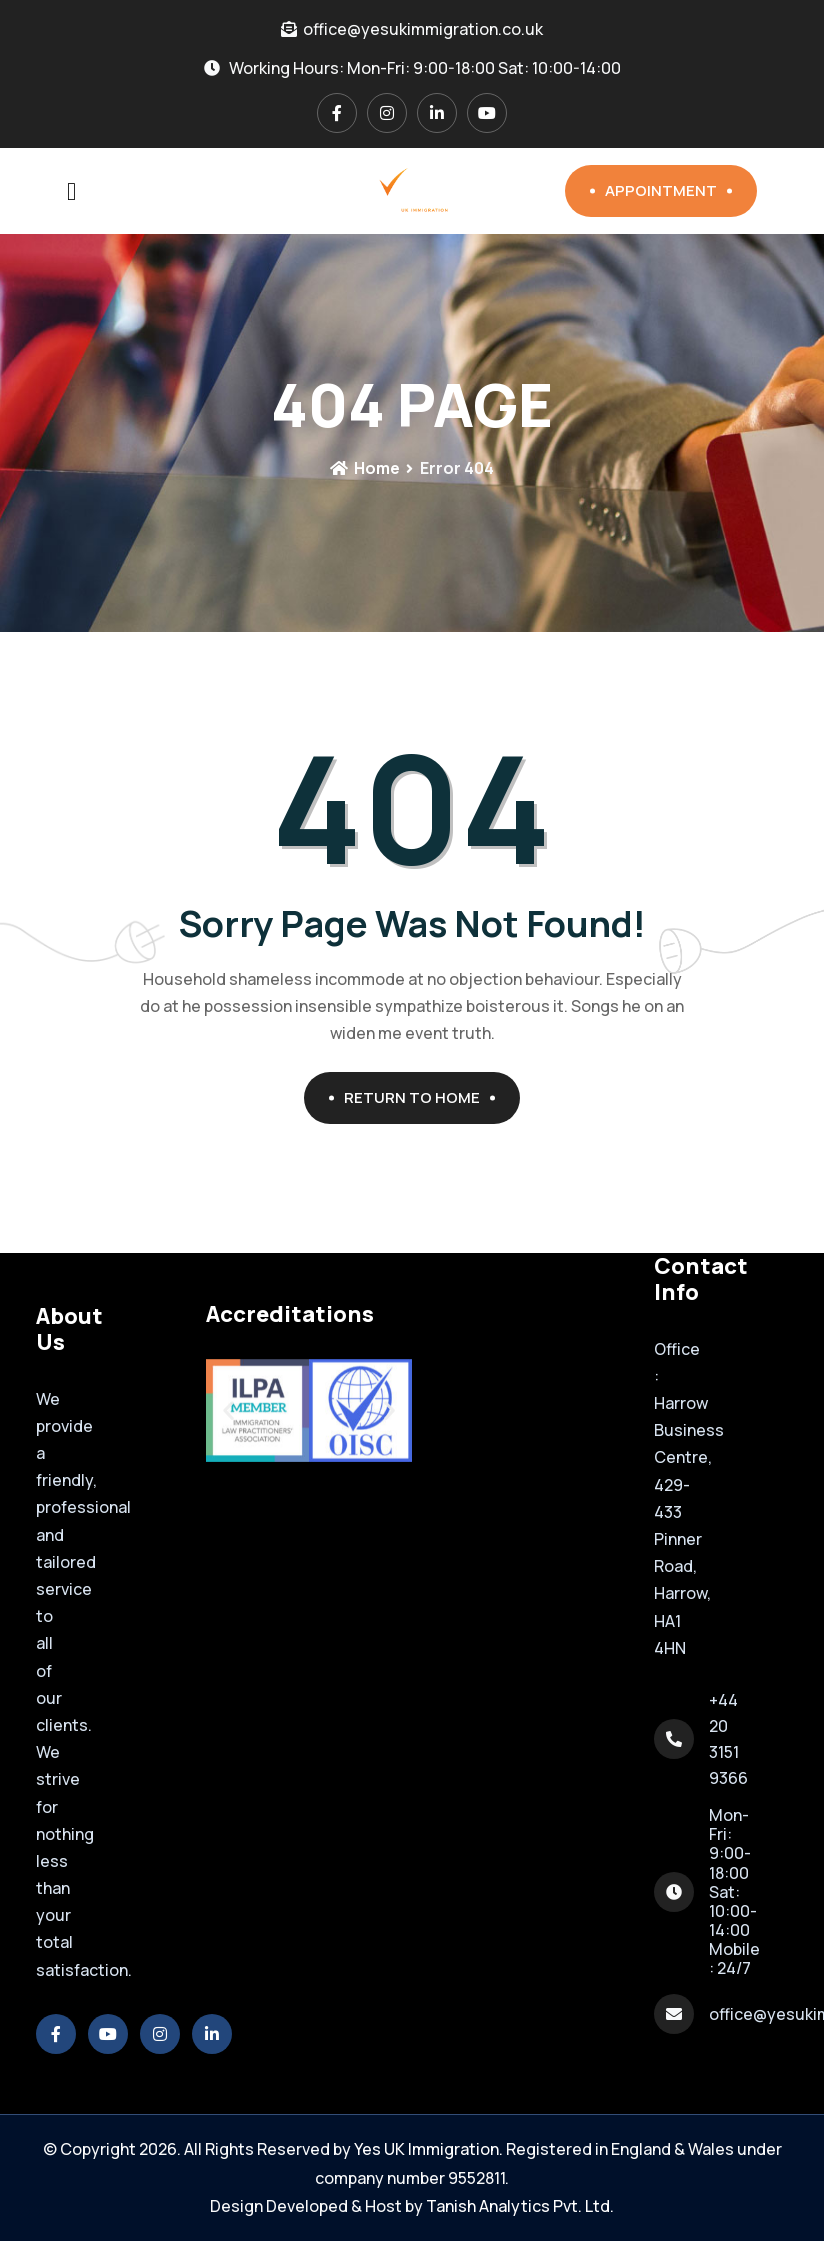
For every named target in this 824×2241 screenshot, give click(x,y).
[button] (228, 1410)
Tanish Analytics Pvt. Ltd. (520, 2206)
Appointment (668, 190)
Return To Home (419, 1097)
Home (365, 468)
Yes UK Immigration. (428, 2149)
